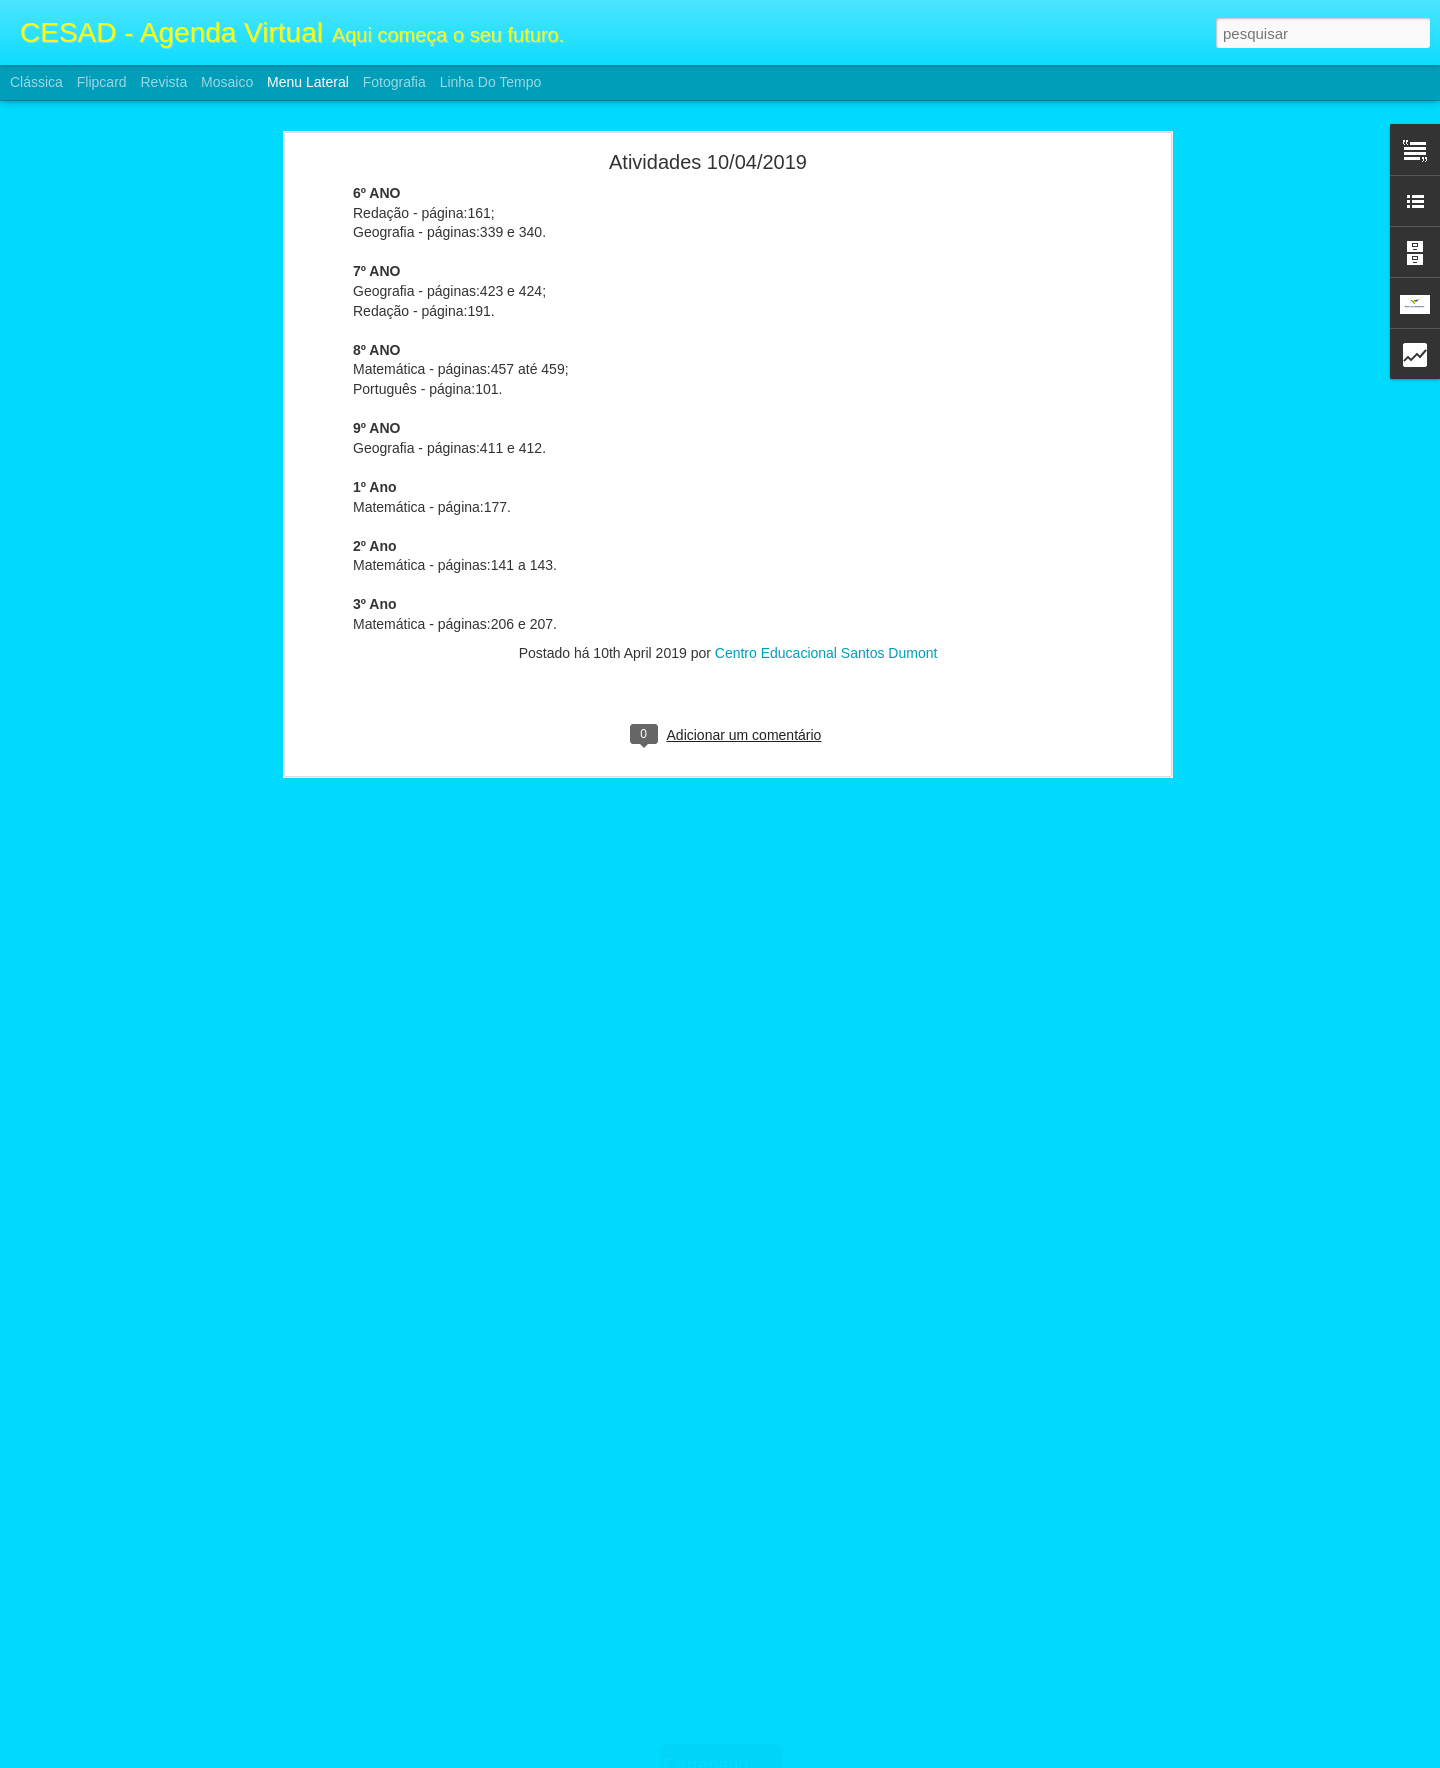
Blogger (799, 1757)
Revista (163, 82)
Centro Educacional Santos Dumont (826, 554)
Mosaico (227, 82)
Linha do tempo (491, 82)
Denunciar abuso (866, 1757)
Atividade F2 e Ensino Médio (125, 1652)
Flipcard (102, 82)
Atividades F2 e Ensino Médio (128, 1697)
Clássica (36, 82)
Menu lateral (308, 82)
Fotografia (394, 82)
